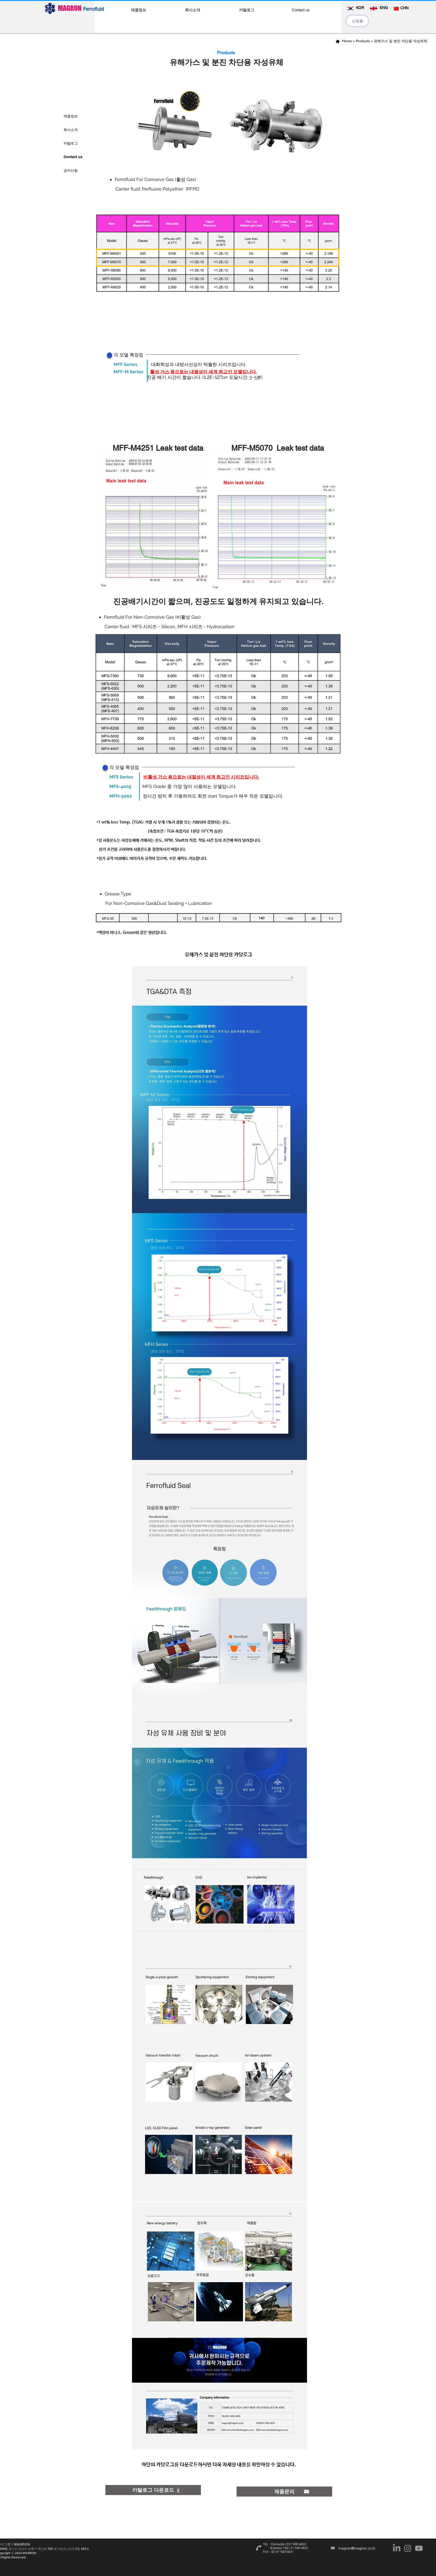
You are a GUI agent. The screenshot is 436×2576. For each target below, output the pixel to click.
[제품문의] (284, 2492)
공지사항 (71, 170)
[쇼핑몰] (357, 21)
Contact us (73, 157)
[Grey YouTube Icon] (418, 2548)
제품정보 (71, 116)
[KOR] (360, 8)
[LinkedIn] (396, 2548)
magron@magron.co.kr (356, 2548)
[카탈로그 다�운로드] (153, 2490)
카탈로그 (71, 143)
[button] (138, 10)
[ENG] (384, 8)
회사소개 (71, 130)
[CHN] (404, 8)
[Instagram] (407, 2548)
